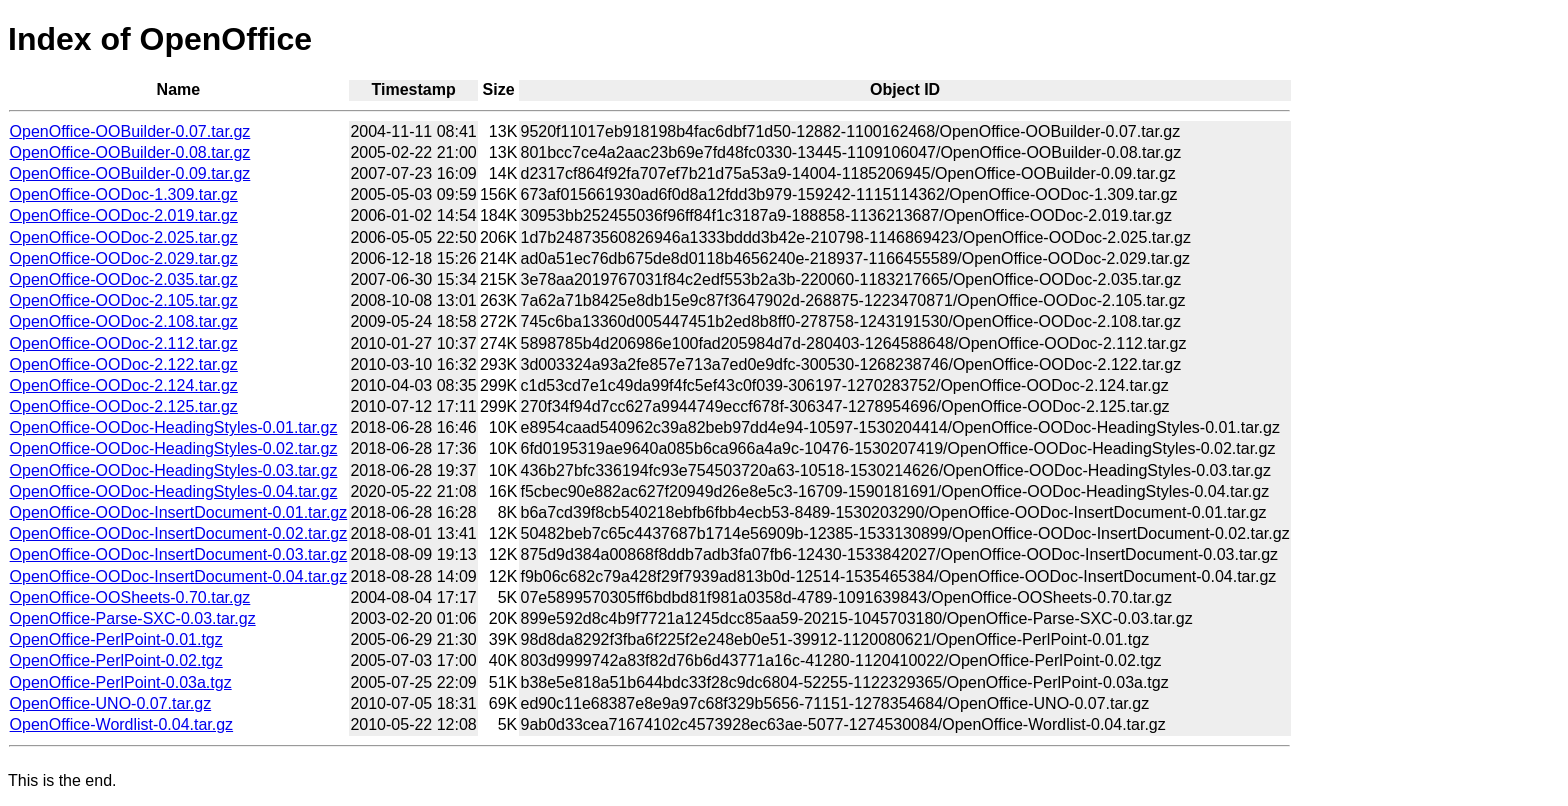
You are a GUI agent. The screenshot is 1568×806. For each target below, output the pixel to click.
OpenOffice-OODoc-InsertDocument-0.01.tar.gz (179, 512)
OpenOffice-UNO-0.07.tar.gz (111, 703)
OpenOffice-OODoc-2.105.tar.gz (124, 300)
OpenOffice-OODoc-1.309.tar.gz (124, 194)
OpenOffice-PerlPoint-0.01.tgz (116, 639)
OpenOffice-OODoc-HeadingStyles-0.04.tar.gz (174, 491)
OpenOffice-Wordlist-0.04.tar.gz (122, 724)
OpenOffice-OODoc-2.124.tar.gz (124, 385)
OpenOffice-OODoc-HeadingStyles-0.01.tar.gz (174, 427)
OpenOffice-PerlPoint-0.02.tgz (116, 660)
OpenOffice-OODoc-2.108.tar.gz (124, 321)
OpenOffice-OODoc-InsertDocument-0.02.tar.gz (179, 533)
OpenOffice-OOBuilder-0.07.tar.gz (130, 131)
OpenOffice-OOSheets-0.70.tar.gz (130, 597)
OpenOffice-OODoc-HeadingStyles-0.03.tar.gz (174, 470)
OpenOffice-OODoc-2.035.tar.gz (124, 279)
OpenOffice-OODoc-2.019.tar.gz (124, 215)
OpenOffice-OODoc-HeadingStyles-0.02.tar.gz (174, 448)
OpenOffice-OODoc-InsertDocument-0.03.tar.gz (179, 554)
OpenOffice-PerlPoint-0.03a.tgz (121, 682)
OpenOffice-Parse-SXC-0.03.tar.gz (133, 618)
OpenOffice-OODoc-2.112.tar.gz (124, 343)
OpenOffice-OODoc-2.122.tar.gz (124, 364)
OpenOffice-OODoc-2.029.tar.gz (124, 258)
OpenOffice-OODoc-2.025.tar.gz (124, 237)
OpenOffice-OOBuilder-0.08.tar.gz (130, 152)
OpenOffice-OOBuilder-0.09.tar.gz (130, 173)
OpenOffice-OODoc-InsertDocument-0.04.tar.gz (179, 576)
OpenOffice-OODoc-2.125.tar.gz (124, 406)
